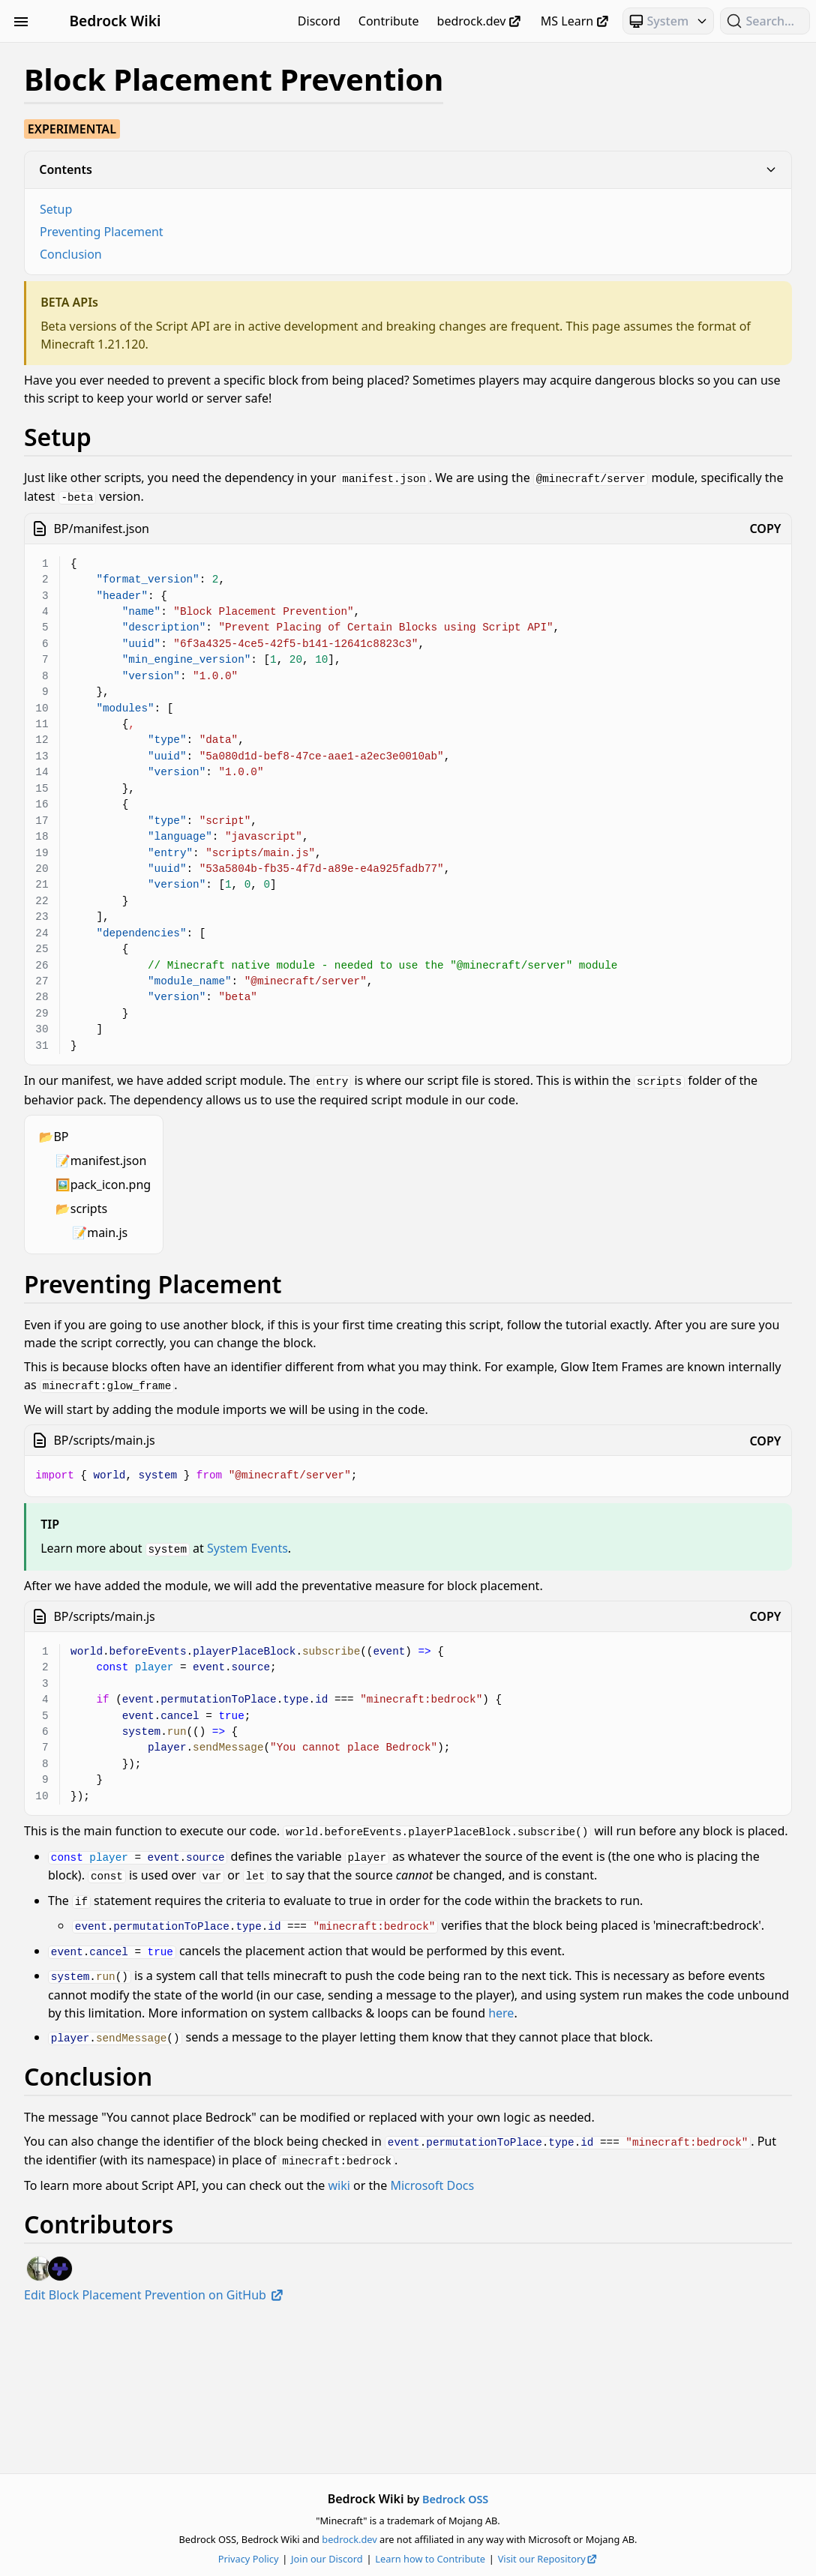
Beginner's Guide (95, 55)
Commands (95, 136)
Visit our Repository (649, 2559)
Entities (95, 217)
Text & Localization (95, 894)
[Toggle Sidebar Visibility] (21, 21)
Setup (258, 209)
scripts (291, 1223)
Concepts (95, 163)
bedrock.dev (480, 21)
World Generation (95, 948)
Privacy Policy (350, 2559)
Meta (95, 325)
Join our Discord (428, 2559)
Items (95, 244)
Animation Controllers (95, 82)
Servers (95, 867)
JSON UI (95, 271)
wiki (542, 2331)
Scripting (95, 406)
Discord (319, 21)
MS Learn (575, 21)
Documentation (95, 190)
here (571, 2107)
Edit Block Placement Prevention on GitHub (357, 2440)
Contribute (388, 21)
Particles (95, 379)
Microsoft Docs (634, 2331)
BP (263, 1151)
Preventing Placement (304, 231)
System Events (450, 1562)
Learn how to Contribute (531, 2559)
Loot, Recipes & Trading (95, 298)
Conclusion (273, 254)
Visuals (95, 921)
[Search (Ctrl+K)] (765, 20)
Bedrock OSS (557, 2499)
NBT (95, 352)
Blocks (95, 109)
